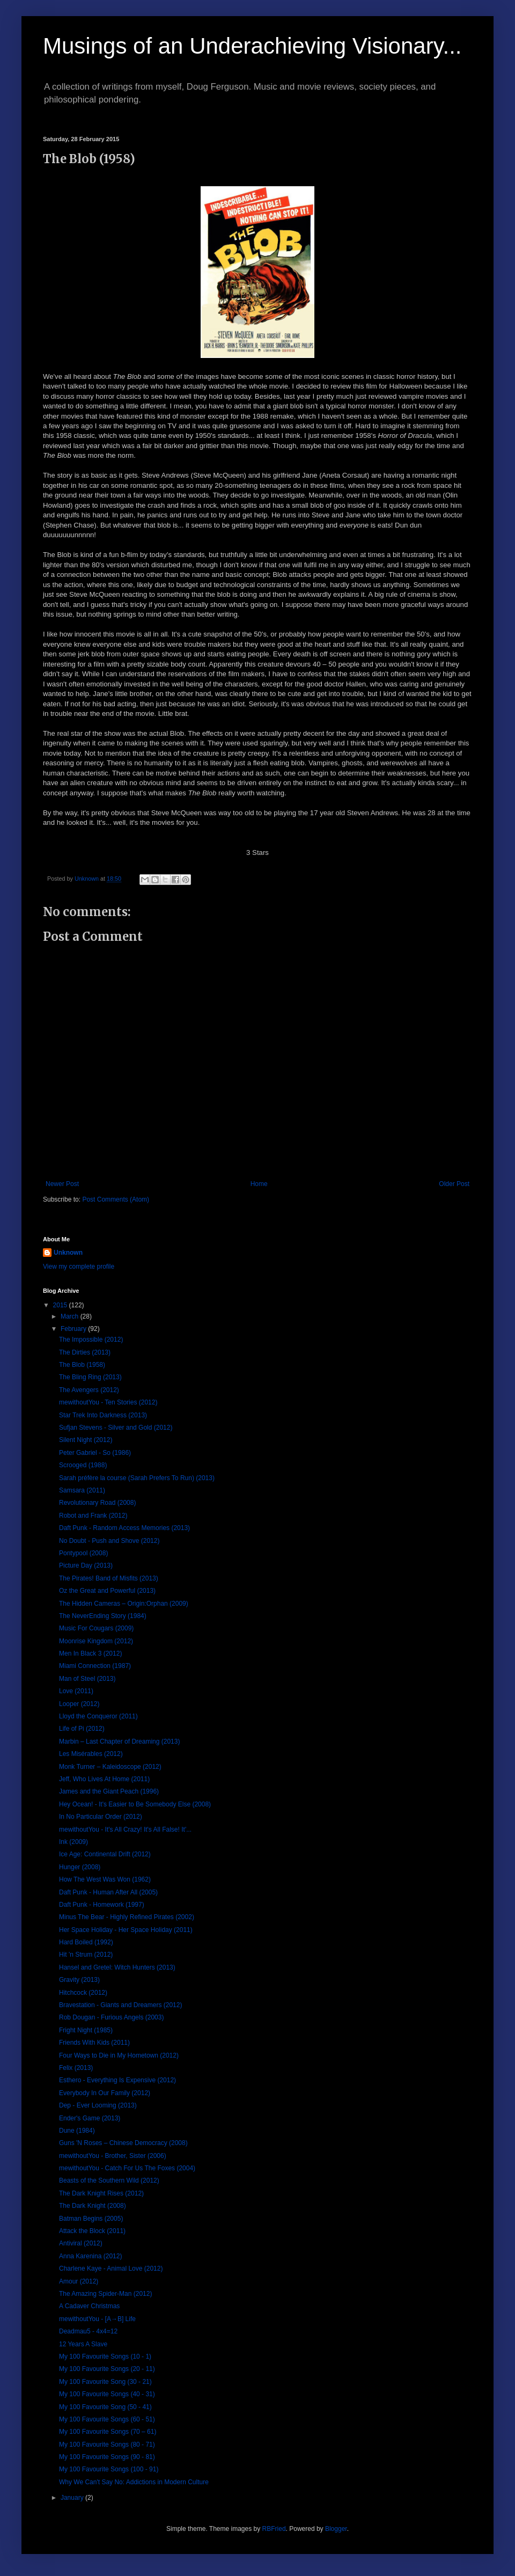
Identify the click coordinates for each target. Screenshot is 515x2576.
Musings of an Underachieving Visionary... (252, 45)
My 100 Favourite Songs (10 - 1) (105, 2356)
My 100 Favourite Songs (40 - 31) (107, 2394)
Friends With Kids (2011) (94, 2042)
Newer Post (62, 1184)
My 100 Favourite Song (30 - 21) (105, 2381)
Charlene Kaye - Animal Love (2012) (111, 2268)
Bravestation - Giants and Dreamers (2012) (120, 2005)
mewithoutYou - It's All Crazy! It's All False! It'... (125, 1829)
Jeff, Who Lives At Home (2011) (104, 1779)
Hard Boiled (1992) (86, 1942)
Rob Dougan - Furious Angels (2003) (111, 2017)
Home (259, 1184)
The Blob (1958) (82, 1364)
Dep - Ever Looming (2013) (98, 2105)
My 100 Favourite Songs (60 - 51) (107, 2419)
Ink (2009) (73, 1842)
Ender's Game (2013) (89, 2118)
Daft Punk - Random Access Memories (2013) (124, 1528)
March (70, 1316)
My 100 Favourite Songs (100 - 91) (108, 2469)
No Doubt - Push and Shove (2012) (109, 1541)
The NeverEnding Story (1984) (102, 1616)
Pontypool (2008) (83, 1553)
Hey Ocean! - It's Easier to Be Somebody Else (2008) (135, 1804)
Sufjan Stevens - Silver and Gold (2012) (115, 1427)
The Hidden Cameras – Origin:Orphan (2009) (123, 1603)
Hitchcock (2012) (83, 1992)
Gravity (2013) (79, 1980)
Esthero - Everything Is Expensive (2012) (117, 2080)
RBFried (274, 2529)
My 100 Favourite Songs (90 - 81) (107, 2457)
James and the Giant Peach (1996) (109, 1791)
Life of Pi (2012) (82, 1728)
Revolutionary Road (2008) (97, 1502)
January (73, 2497)
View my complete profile (78, 1266)
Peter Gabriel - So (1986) (95, 1453)
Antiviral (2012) (80, 2243)
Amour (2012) (78, 2281)
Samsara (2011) (82, 1490)
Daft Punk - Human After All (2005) (108, 1892)
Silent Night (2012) (85, 1440)
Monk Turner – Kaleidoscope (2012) (110, 1766)
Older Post (454, 1184)
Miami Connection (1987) (95, 1666)
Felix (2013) (76, 2068)
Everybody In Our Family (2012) (104, 2093)
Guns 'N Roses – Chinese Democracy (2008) (123, 2143)
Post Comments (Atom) (115, 1199)
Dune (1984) (77, 2130)
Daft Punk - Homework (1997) (101, 1904)
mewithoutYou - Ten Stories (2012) (108, 1402)
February (74, 1329)
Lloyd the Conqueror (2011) (98, 1716)
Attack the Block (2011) (92, 2231)
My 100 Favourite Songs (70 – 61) (107, 2431)
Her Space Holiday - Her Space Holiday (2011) (126, 1930)
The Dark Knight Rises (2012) (101, 2193)
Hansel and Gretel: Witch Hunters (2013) (117, 1967)
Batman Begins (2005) (91, 2218)
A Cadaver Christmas (89, 2306)
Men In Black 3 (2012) (90, 1653)
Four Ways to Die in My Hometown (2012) (119, 2055)
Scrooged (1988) (83, 1465)
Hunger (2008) (79, 1867)
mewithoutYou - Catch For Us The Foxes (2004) (127, 2168)
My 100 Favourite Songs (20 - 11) (107, 2369)
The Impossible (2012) (91, 1339)
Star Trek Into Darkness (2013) (103, 1415)
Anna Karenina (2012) (90, 2256)
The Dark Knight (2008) (92, 2205)
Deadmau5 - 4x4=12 (88, 2331)
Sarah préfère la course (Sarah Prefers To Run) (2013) (137, 1478)
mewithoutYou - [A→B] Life (97, 2319)
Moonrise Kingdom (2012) (96, 1641)
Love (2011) (76, 1691)
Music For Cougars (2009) (96, 1628)
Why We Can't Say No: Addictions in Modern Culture (134, 2482)
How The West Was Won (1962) (105, 1879)
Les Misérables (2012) (91, 1754)
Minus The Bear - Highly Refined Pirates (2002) (126, 1917)
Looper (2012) (79, 1704)
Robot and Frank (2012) (93, 1515)
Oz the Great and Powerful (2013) (107, 1590)
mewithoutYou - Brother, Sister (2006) (112, 2156)
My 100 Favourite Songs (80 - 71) (107, 2444)
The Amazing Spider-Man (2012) (105, 2293)
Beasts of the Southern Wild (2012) (109, 2180)
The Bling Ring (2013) (90, 1377)
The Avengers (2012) (89, 1390)
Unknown (68, 1252)
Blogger (336, 2529)
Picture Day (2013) (86, 1565)
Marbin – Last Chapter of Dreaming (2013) (119, 1741)
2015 (61, 1305)
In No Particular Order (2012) (100, 1816)
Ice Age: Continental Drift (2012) (105, 1854)
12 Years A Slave (83, 2344)
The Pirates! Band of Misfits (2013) (108, 1578)
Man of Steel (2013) (87, 1678)
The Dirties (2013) (85, 1352)
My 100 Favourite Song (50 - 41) (105, 2407)
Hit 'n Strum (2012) (86, 1954)
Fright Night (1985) (86, 2030)
